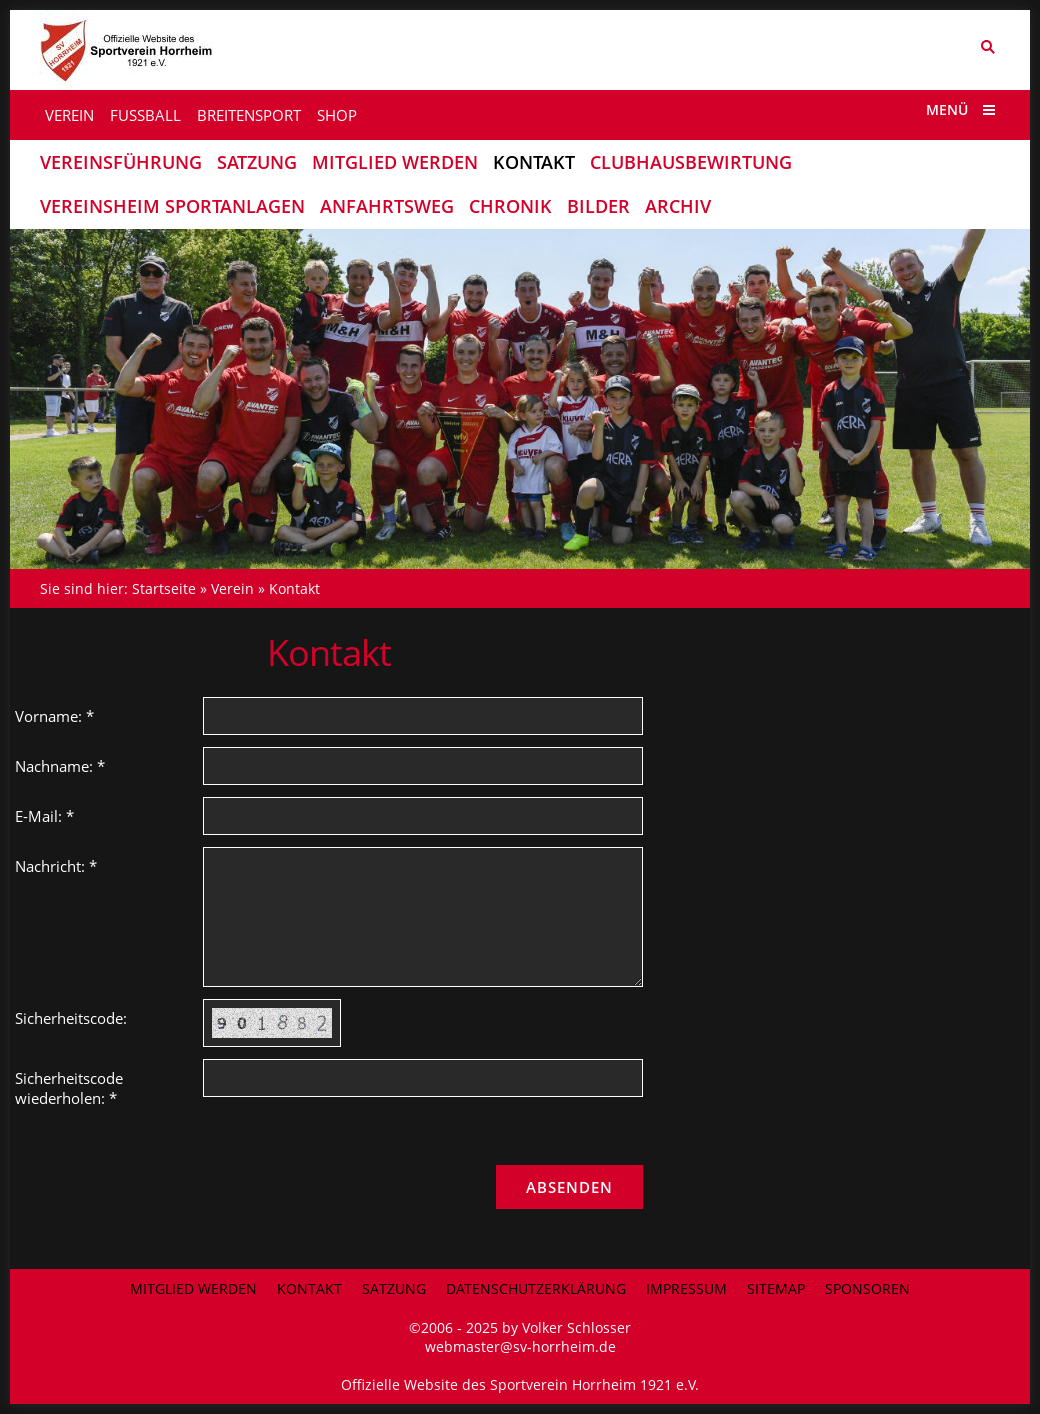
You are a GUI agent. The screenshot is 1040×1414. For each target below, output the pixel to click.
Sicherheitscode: (71, 1018)
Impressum (686, 1288)
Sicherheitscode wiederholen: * (69, 1088)
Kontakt (294, 588)
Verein (232, 588)
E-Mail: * (44, 816)
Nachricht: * (56, 866)
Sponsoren (867, 1288)
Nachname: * (60, 766)
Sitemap (776, 1288)
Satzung (394, 1288)
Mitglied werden (193, 1288)
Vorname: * (54, 716)
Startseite (164, 588)
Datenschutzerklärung (536, 1288)
